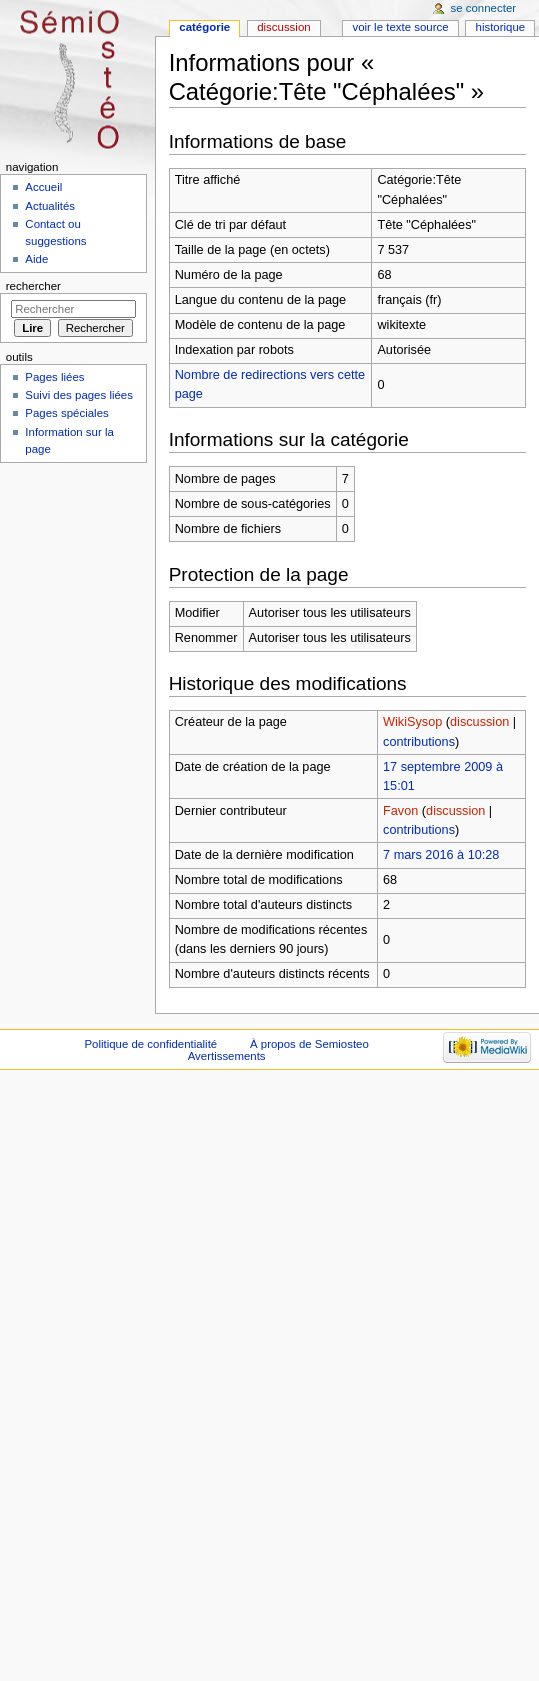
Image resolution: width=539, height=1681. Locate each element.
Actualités (50, 206)
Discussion (283, 27)
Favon (400, 811)
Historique (501, 27)
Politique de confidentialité (150, 1044)
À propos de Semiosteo (309, 1044)
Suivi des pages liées (79, 395)
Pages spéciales (66, 413)
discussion (479, 722)
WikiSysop (412, 722)
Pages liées (54, 377)
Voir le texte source (400, 27)
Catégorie (204, 27)
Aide (36, 259)
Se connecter (484, 8)
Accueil (43, 187)
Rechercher (33, 286)
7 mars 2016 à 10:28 (441, 855)
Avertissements (227, 1056)
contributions (419, 742)
